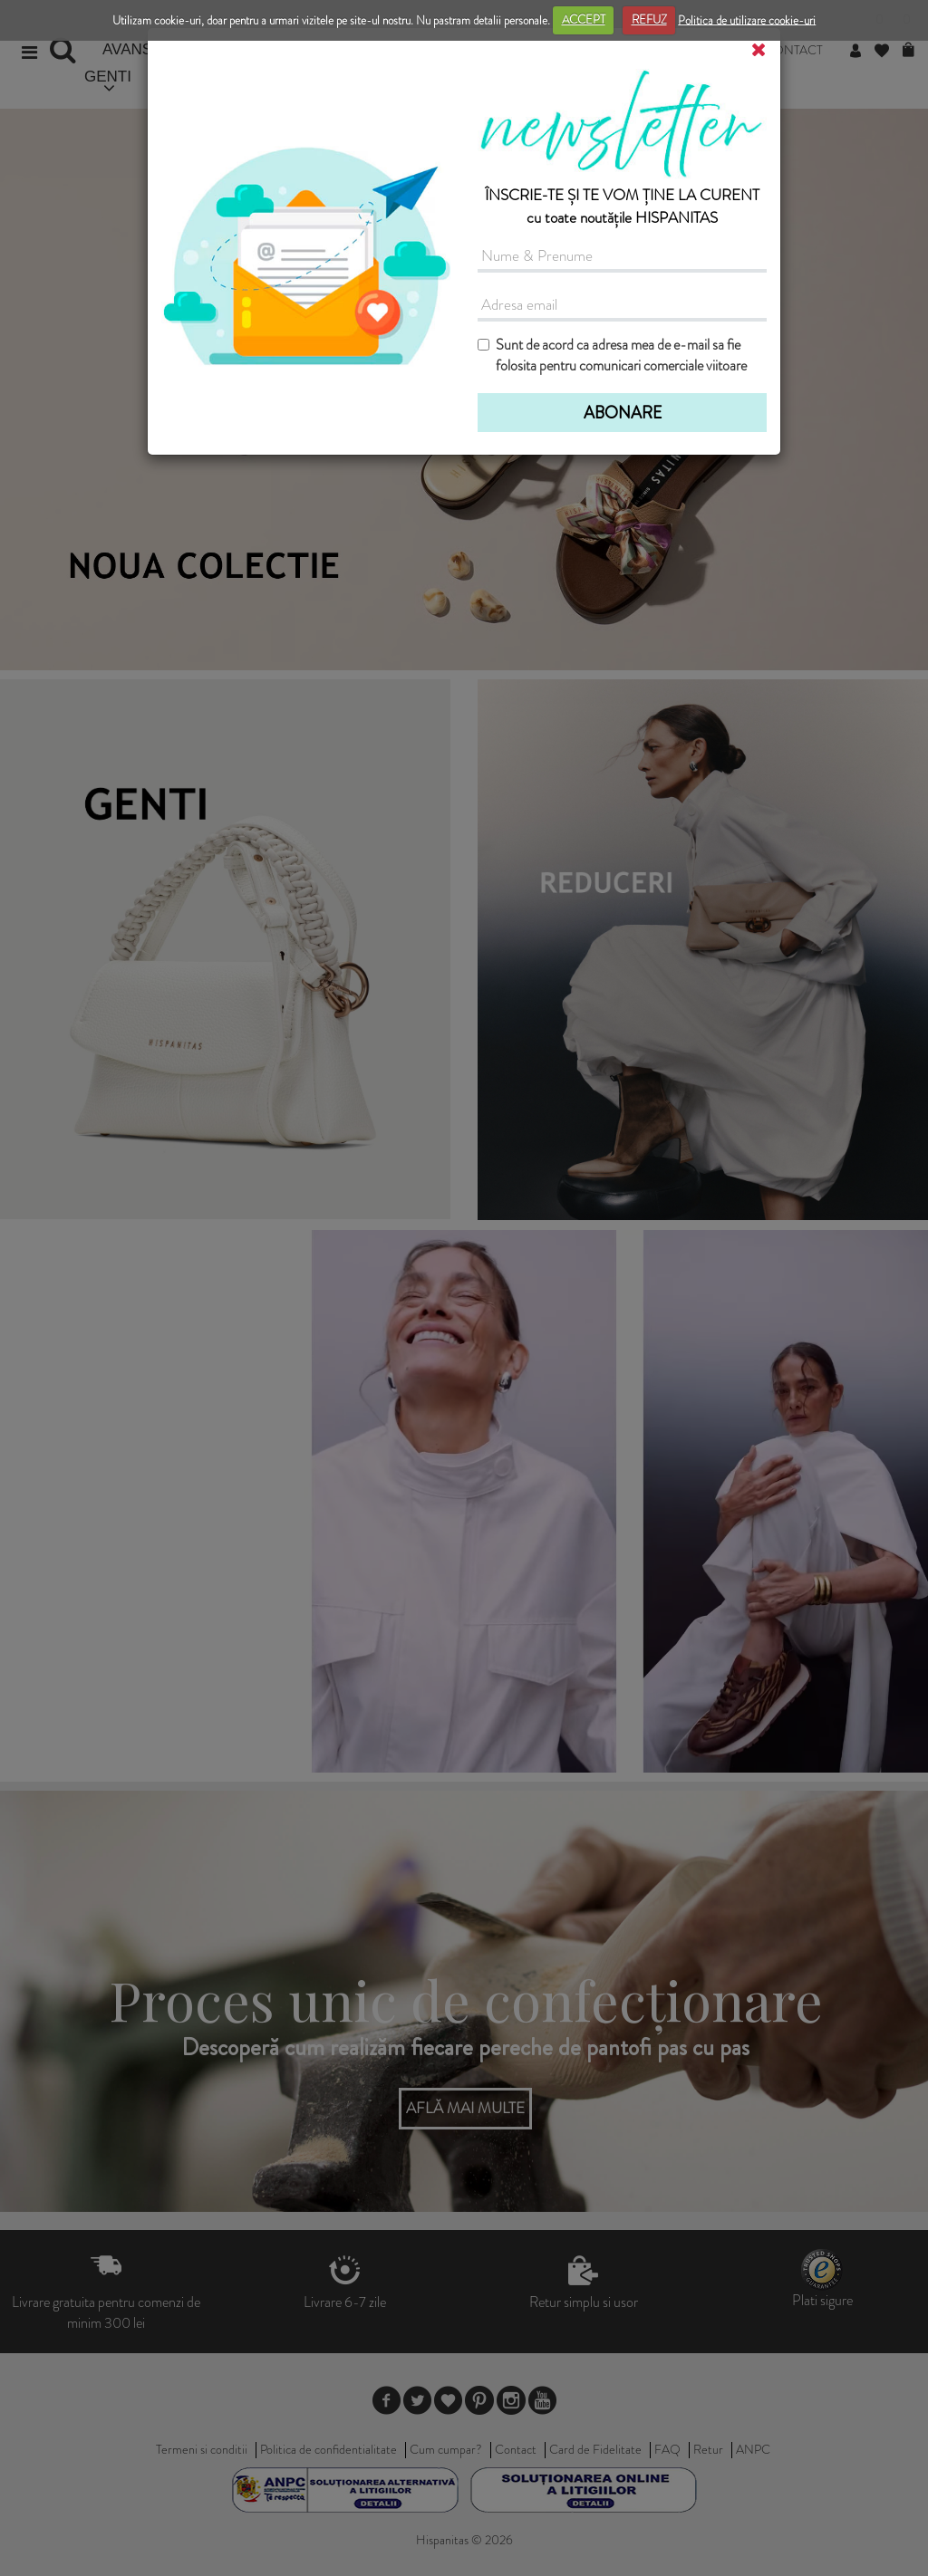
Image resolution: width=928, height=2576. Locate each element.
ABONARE (623, 413)
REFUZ (649, 19)
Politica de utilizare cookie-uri (747, 19)
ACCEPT (583, 19)
